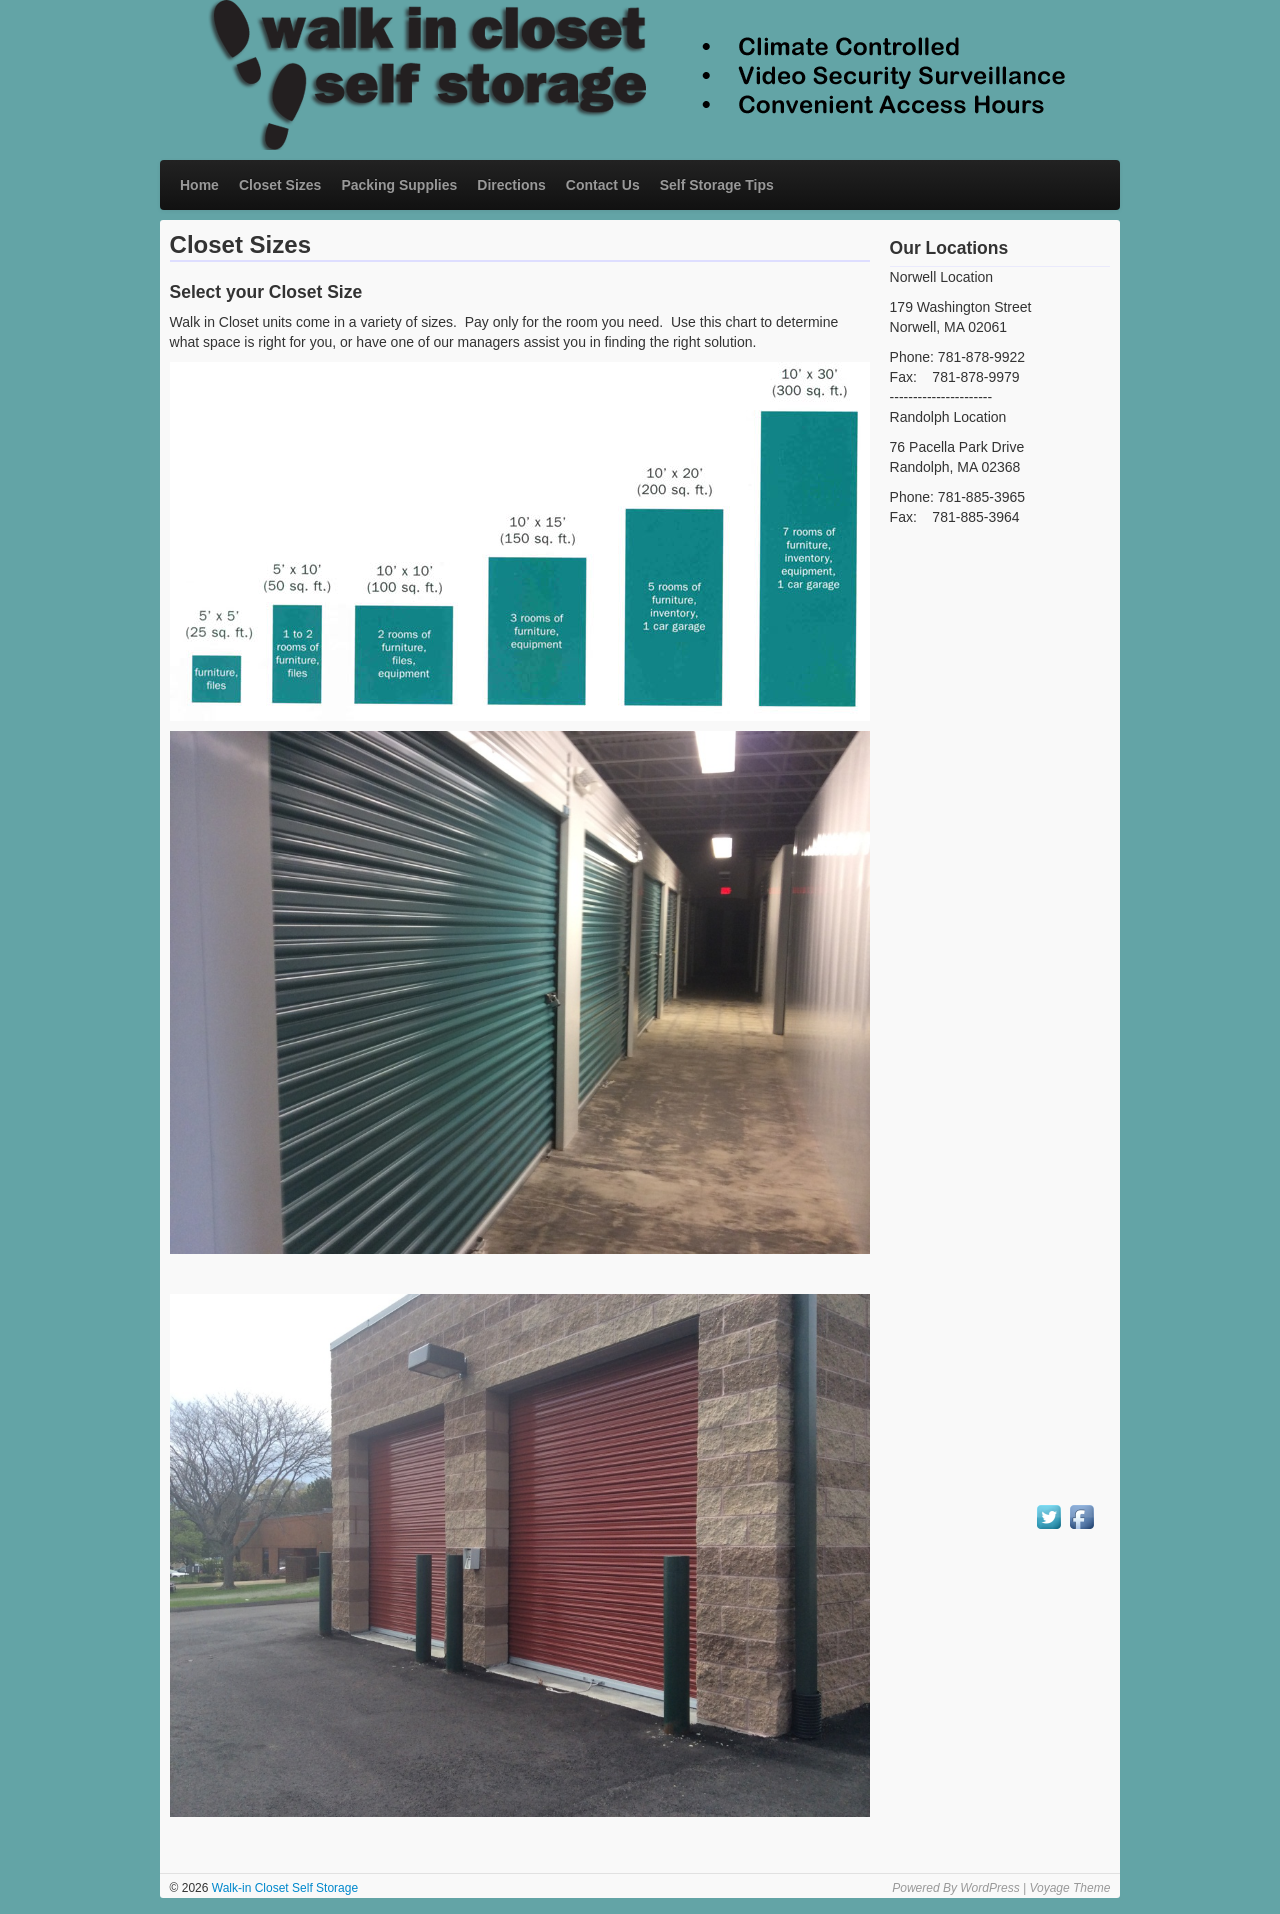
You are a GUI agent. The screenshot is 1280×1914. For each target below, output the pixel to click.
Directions (511, 185)
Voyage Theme (1069, 1888)
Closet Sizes (280, 185)
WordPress (989, 1888)
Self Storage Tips (717, 185)
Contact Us (603, 185)
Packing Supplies (399, 185)
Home (199, 185)
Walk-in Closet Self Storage (283, 1888)
